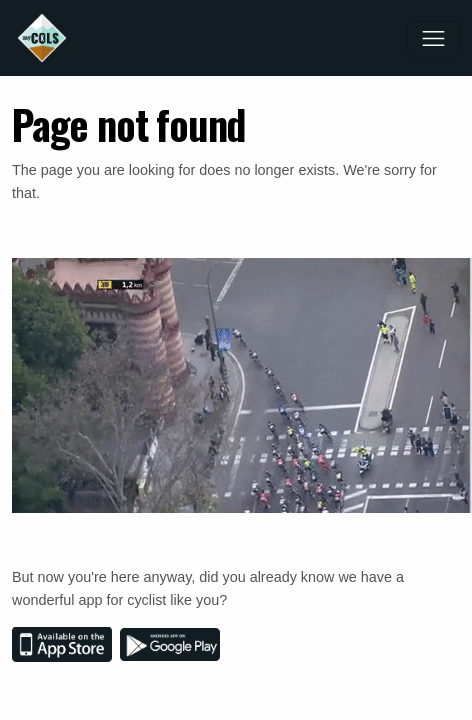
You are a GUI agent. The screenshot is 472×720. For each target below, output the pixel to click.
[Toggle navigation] (433, 38)
